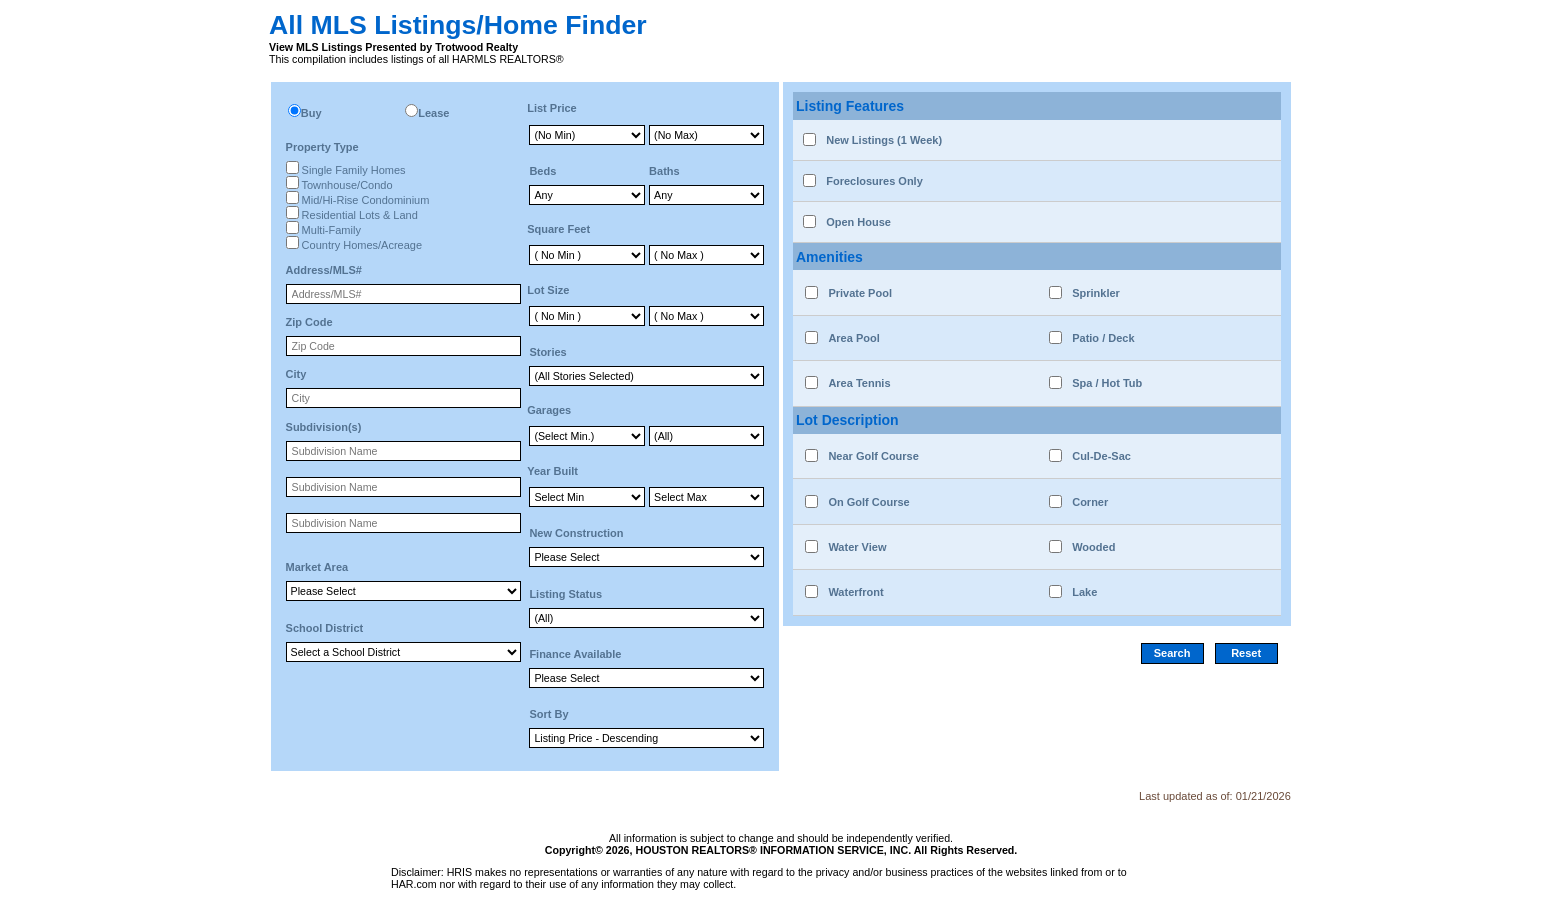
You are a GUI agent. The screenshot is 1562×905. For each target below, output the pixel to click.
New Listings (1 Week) (884, 140)
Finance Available (575, 654)
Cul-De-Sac (1101, 456)
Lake (1084, 592)
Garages (549, 410)
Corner (1090, 502)
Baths (664, 171)
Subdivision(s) (324, 427)
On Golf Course (868, 502)
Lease (433, 113)
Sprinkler (1096, 293)
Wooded (1093, 547)
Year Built (552, 471)
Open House (858, 222)
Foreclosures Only (874, 181)
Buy (311, 113)
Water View (857, 547)
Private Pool (860, 293)
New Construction (576, 533)
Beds (542, 171)
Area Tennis (859, 383)
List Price (552, 108)
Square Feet (558, 229)
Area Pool (853, 338)
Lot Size (548, 290)
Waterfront (855, 592)
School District (325, 628)
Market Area (317, 567)
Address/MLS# (324, 270)
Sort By (548, 714)
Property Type (322, 147)
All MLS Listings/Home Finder (458, 25)
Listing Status (565, 594)
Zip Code (309, 322)
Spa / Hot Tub (1107, 383)
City (296, 374)
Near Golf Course (873, 456)
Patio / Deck (1103, 338)
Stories (547, 352)
